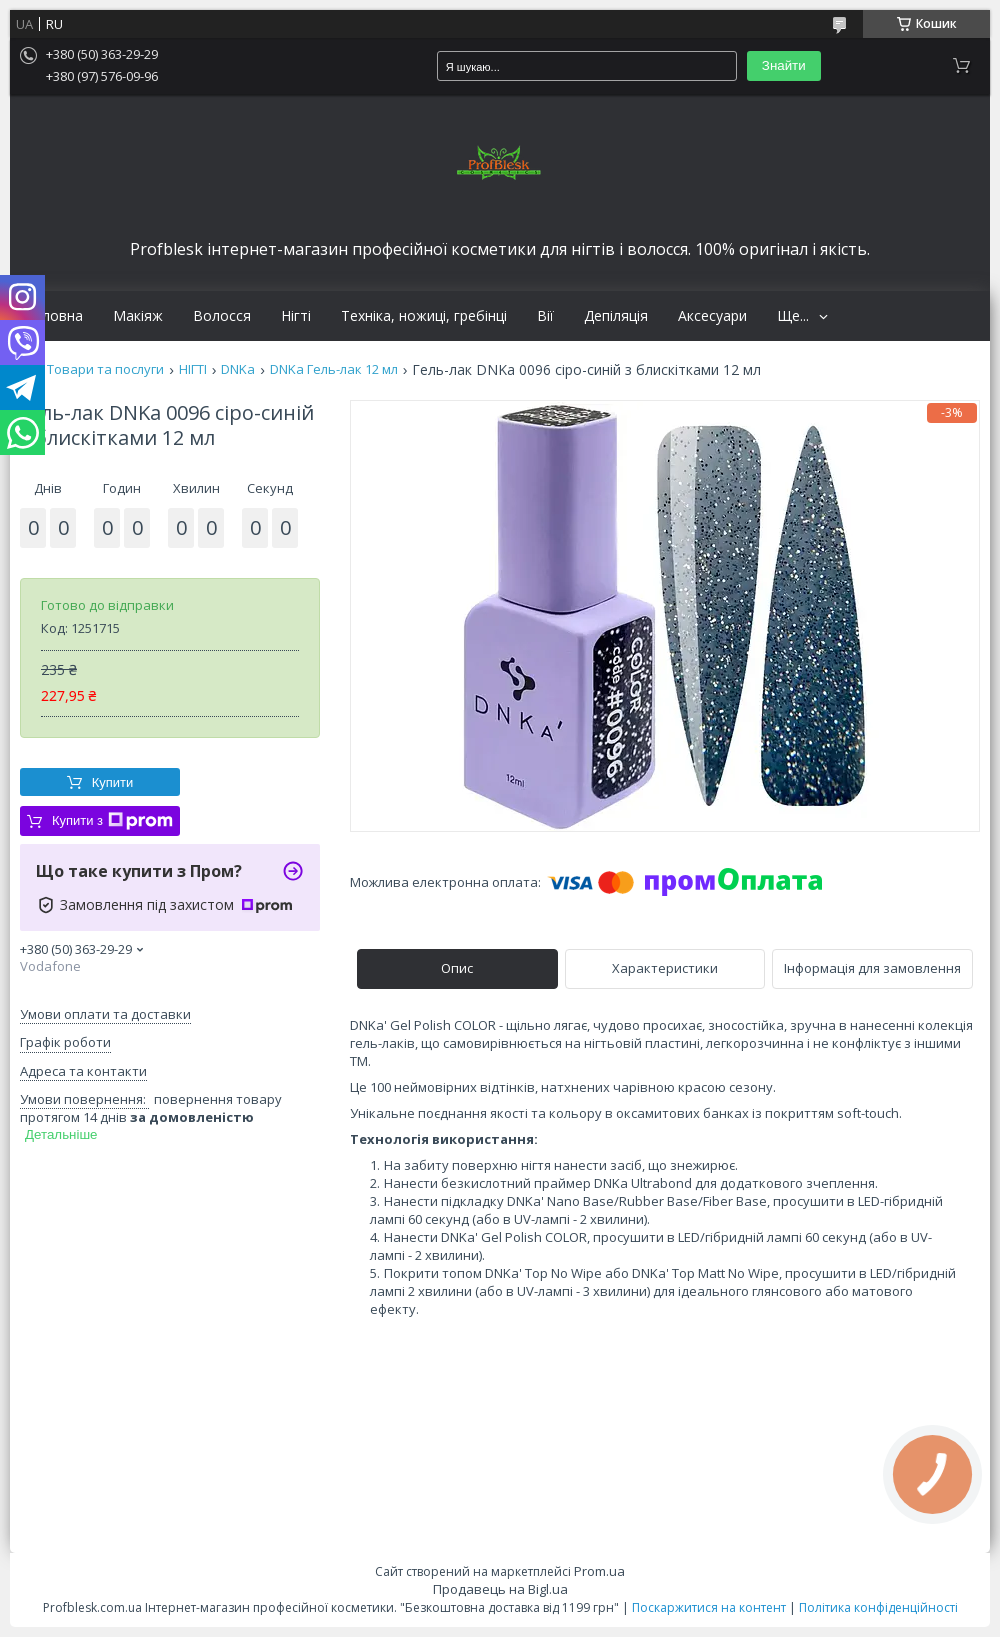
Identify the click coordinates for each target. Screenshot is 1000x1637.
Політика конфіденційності (878, 1607)
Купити (113, 782)
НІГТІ (193, 369)
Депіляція (616, 316)
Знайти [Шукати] (784, 65)
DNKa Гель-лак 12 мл (334, 369)
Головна (54, 316)
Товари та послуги (105, 369)
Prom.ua (599, 1571)
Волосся (222, 316)
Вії (545, 316)
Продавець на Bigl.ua (500, 1589)
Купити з (112, 821)
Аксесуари (712, 316)
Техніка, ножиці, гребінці (424, 316)
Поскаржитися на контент (709, 1607)
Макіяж (138, 316)
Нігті (296, 316)
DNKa (238, 369)
